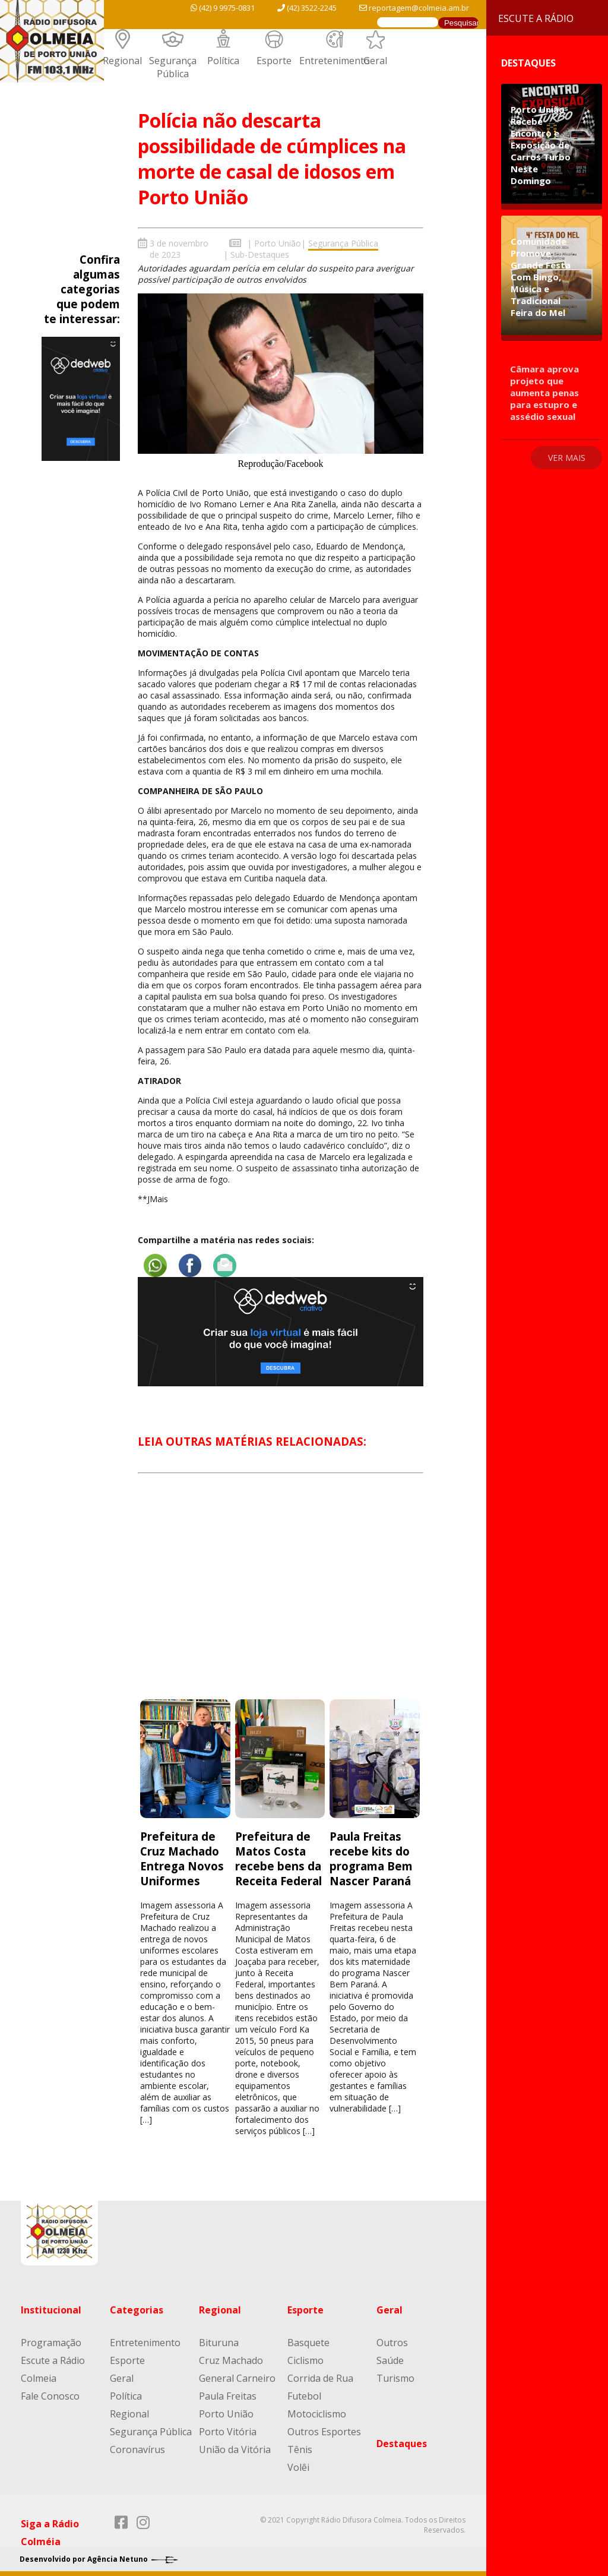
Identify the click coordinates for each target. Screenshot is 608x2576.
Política (223, 60)
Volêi (298, 2466)
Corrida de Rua (320, 2377)
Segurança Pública (173, 67)
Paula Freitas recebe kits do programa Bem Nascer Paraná (371, 1857)
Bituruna (219, 2341)
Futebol (304, 2394)
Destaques (401, 2442)
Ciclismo (305, 2359)
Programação (51, 2341)
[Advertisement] (280, 1595)
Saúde (390, 2359)
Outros (392, 2341)
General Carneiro (237, 2377)
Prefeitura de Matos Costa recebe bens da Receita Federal (280, 1857)
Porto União (277, 243)
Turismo (395, 2377)
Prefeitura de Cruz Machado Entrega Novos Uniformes (182, 1857)
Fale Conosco (50, 2394)
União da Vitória (235, 2448)
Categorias (136, 2308)
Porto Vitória (227, 2430)
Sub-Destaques (259, 254)
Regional (122, 60)
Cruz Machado (231, 2359)
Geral (375, 60)
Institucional (51, 2308)
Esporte (274, 60)
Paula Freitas (227, 2394)
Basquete (308, 2341)
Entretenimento (334, 60)
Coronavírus (137, 2448)
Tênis (299, 2448)
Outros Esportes (324, 2430)
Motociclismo (316, 2412)
